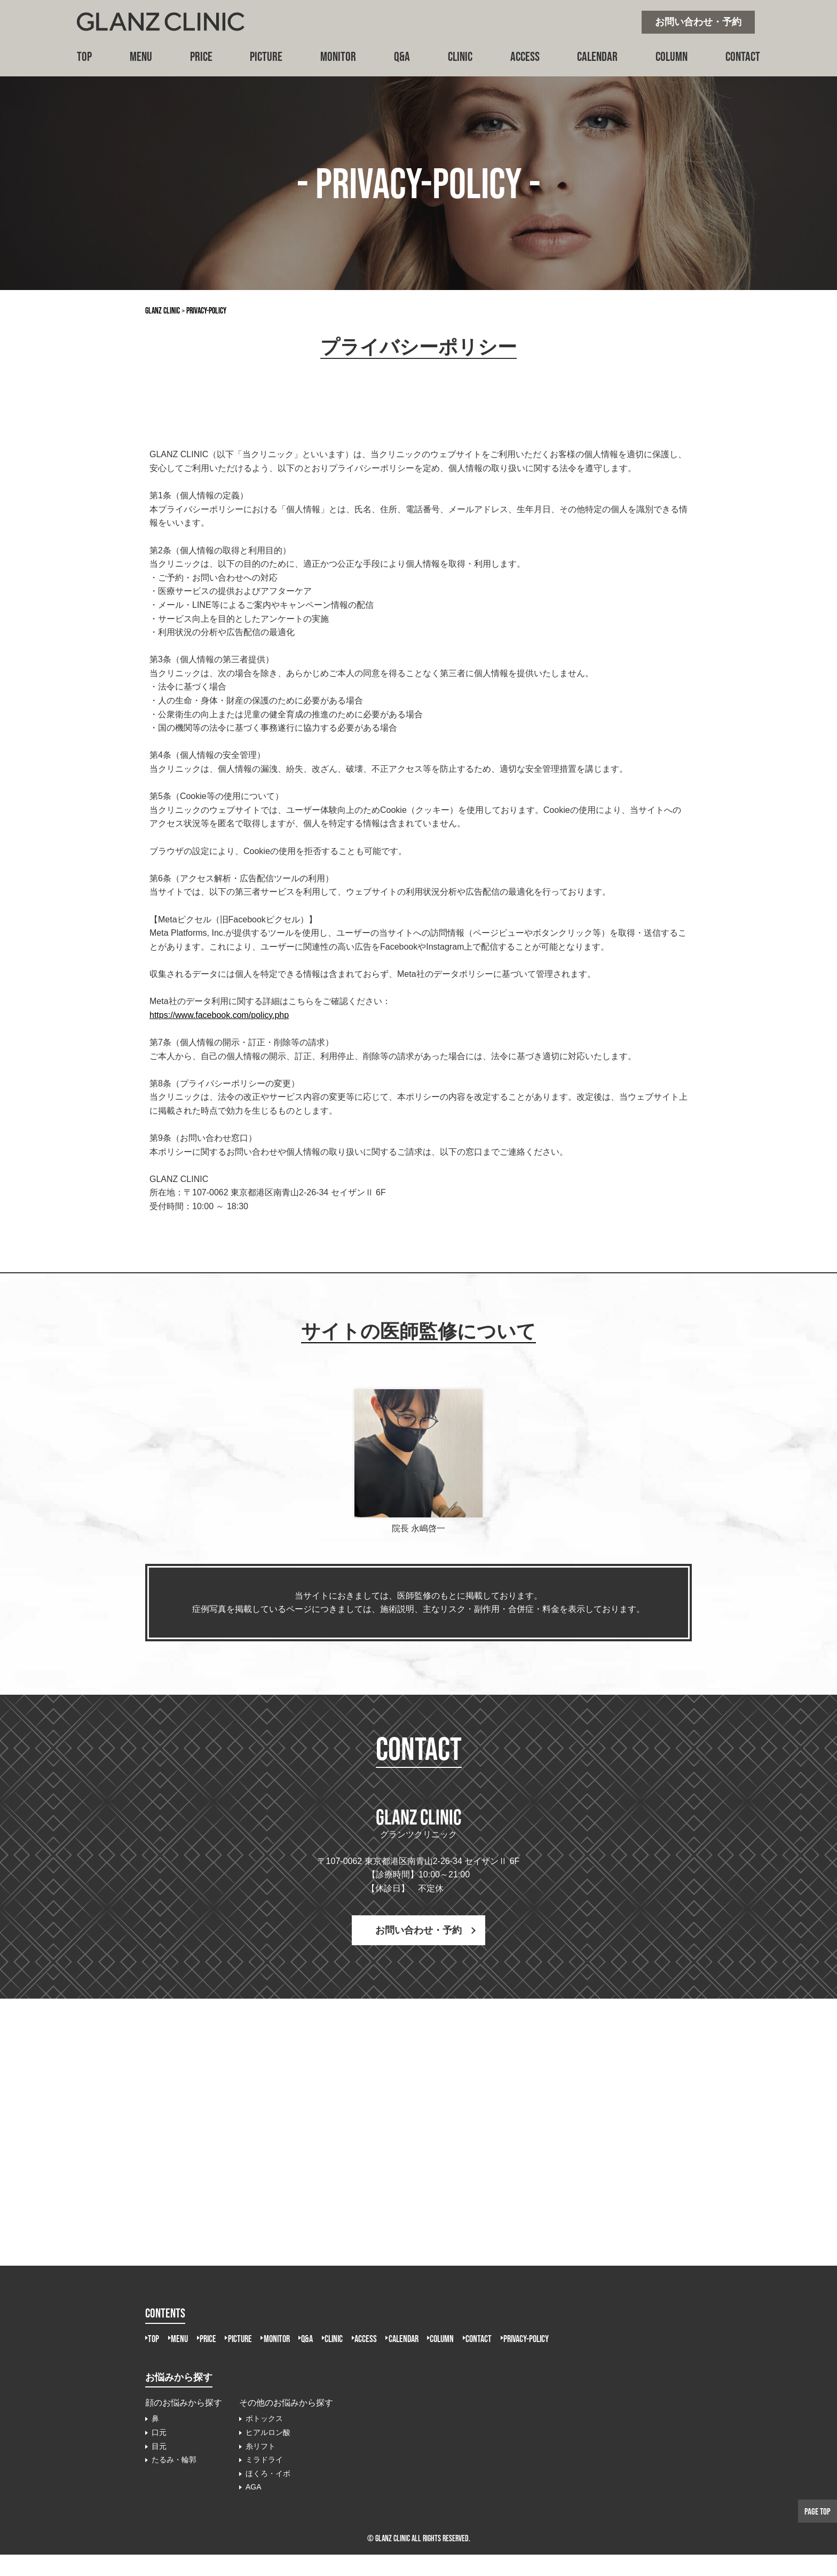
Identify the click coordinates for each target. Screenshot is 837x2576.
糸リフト (260, 2467)
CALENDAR (597, 56)
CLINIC (460, 56)
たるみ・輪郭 (174, 2481)
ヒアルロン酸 (268, 2453)
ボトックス (264, 2440)
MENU (141, 56)
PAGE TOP (813, 2510)
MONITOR (338, 56)
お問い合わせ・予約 (698, 22)
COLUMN (672, 56)
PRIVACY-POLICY (177, 2359)
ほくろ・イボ (268, 2495)
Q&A (402, 56)
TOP (84, 56)
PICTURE (266, 56)
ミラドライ (264, 2481)
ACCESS (525, 56)
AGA (254, 2508)
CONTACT (742, 56)
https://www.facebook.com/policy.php (219, 1015)
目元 (159, 2467)
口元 (159, 2453)
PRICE (201, 56)
